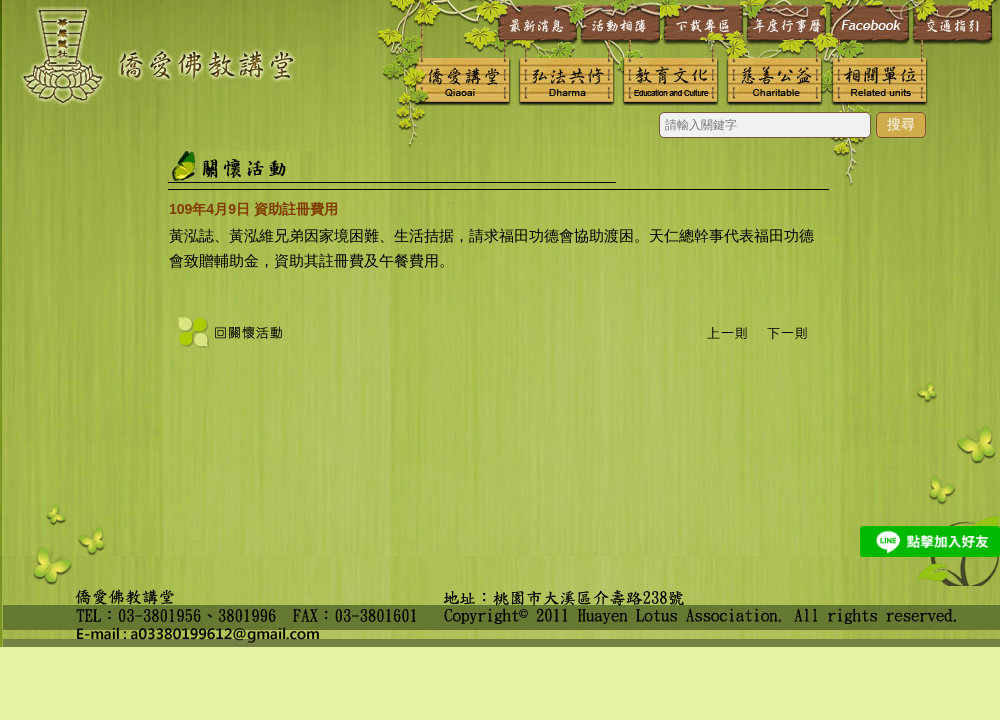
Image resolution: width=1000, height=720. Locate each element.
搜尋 (901, 124)
